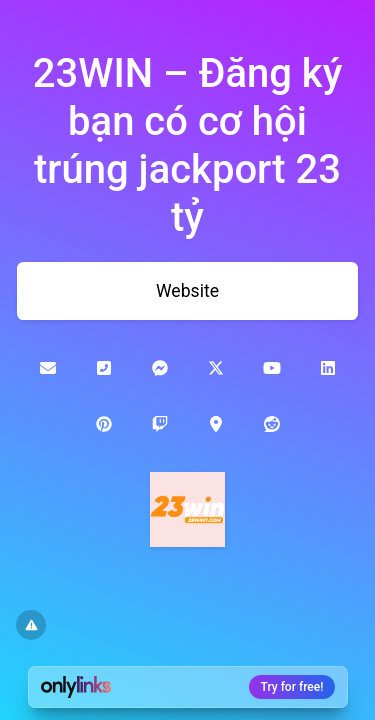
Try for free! (292, 687)
